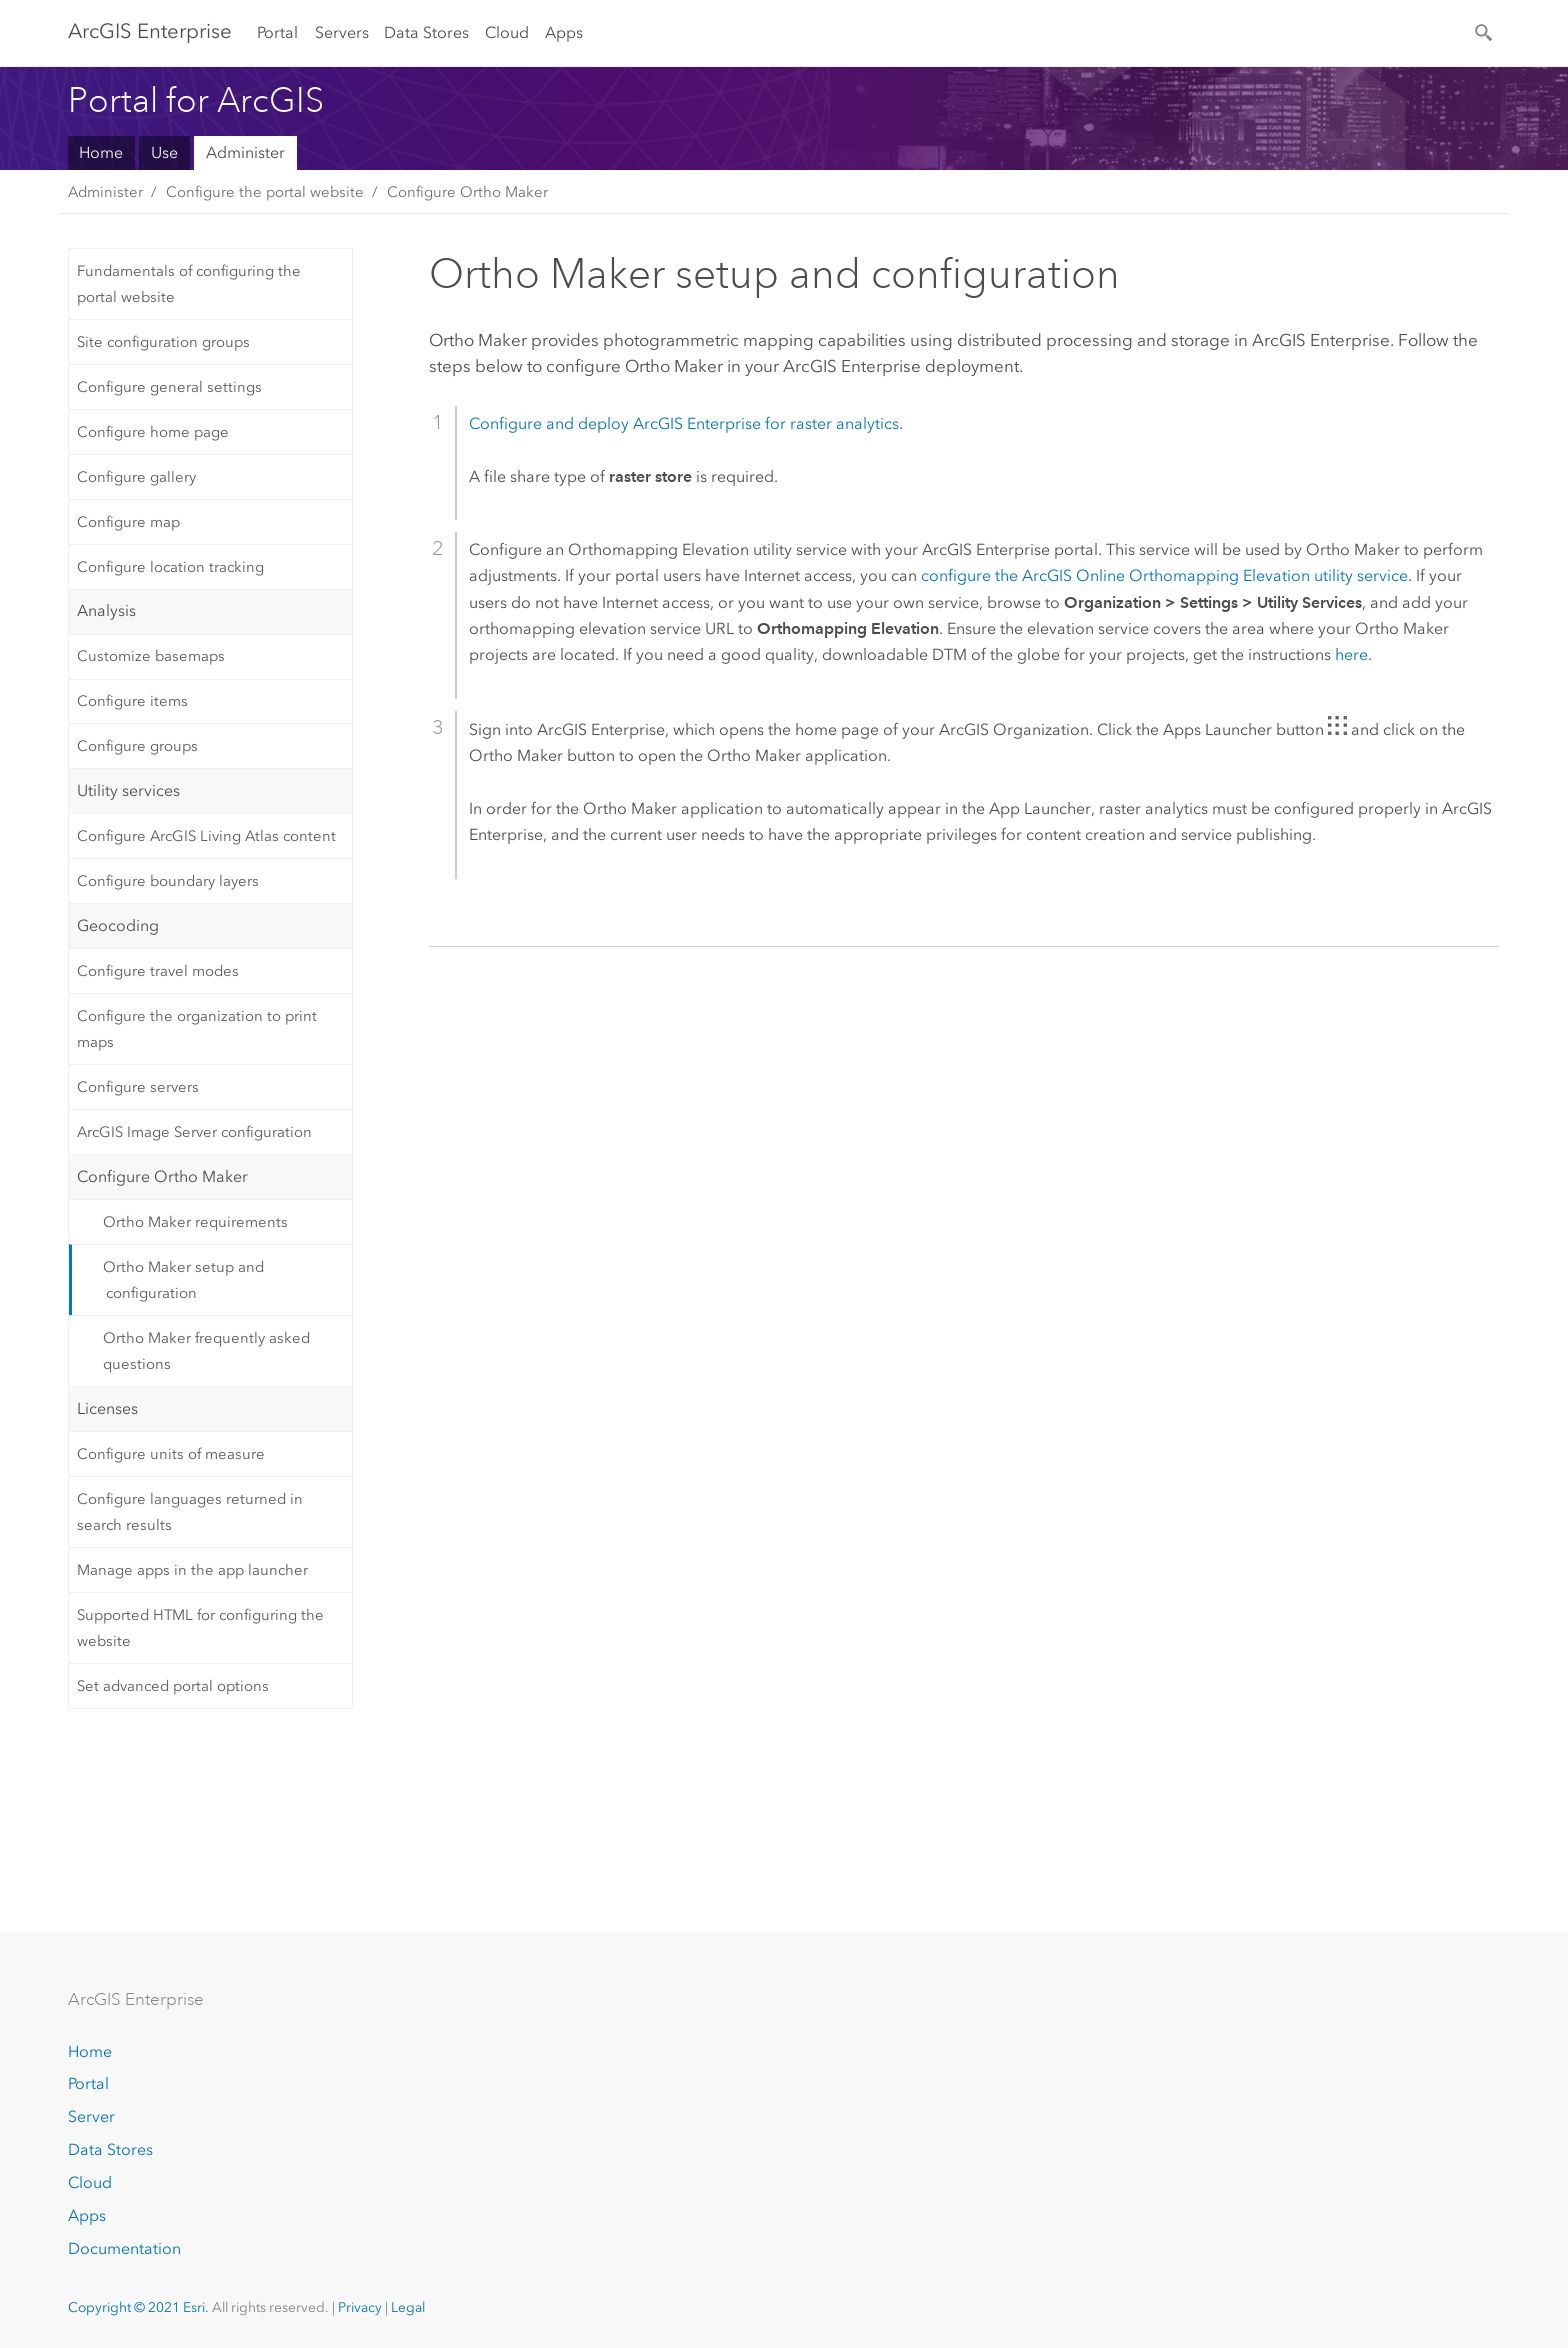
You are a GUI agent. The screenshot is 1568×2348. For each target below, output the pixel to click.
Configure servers (138, 1087)
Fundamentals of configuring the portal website (189, 284)
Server (91, 2116)
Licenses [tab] (107, 1408)
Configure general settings (169, 387)
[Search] (1485, 31)
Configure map (128, 522)
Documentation (124, 2248)
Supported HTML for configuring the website (200, 1628)
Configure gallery (136, 477)
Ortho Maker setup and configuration (183, 1280)
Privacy (360, 2307)
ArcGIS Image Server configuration (194, 1132)
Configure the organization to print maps (197, 1029)
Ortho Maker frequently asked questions (206, 1351)
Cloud (507, 32)
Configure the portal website (265, 192)
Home (101, 152)
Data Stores (426, 32)
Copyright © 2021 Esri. (138, 2307)
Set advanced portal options (173, 1686)
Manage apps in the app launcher (192, 1570)
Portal (277, 32)
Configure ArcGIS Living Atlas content (206, 836)
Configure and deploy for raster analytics (684, 423)
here (1351, 654)
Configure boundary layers (168, 881)
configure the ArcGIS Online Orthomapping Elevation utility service (1164, 575)
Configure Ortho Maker (467, 192)
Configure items (132, 701)
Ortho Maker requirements (195, 1222)
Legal (408, 2307)
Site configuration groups (163, 342)
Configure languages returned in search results (190, 1512)
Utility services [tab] (128, 790)
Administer (245, 152)
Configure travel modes (158, 971)
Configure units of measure (171, 1454)
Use (164, 152)
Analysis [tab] (106, 610)
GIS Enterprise (150, 31)
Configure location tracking (170, 567)
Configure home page (153, 432)
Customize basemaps (151, 656)
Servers (342, 32)
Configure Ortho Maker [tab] (162, 1176)
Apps (564, 32)
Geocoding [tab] (118, 925)
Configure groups (137, 746)
